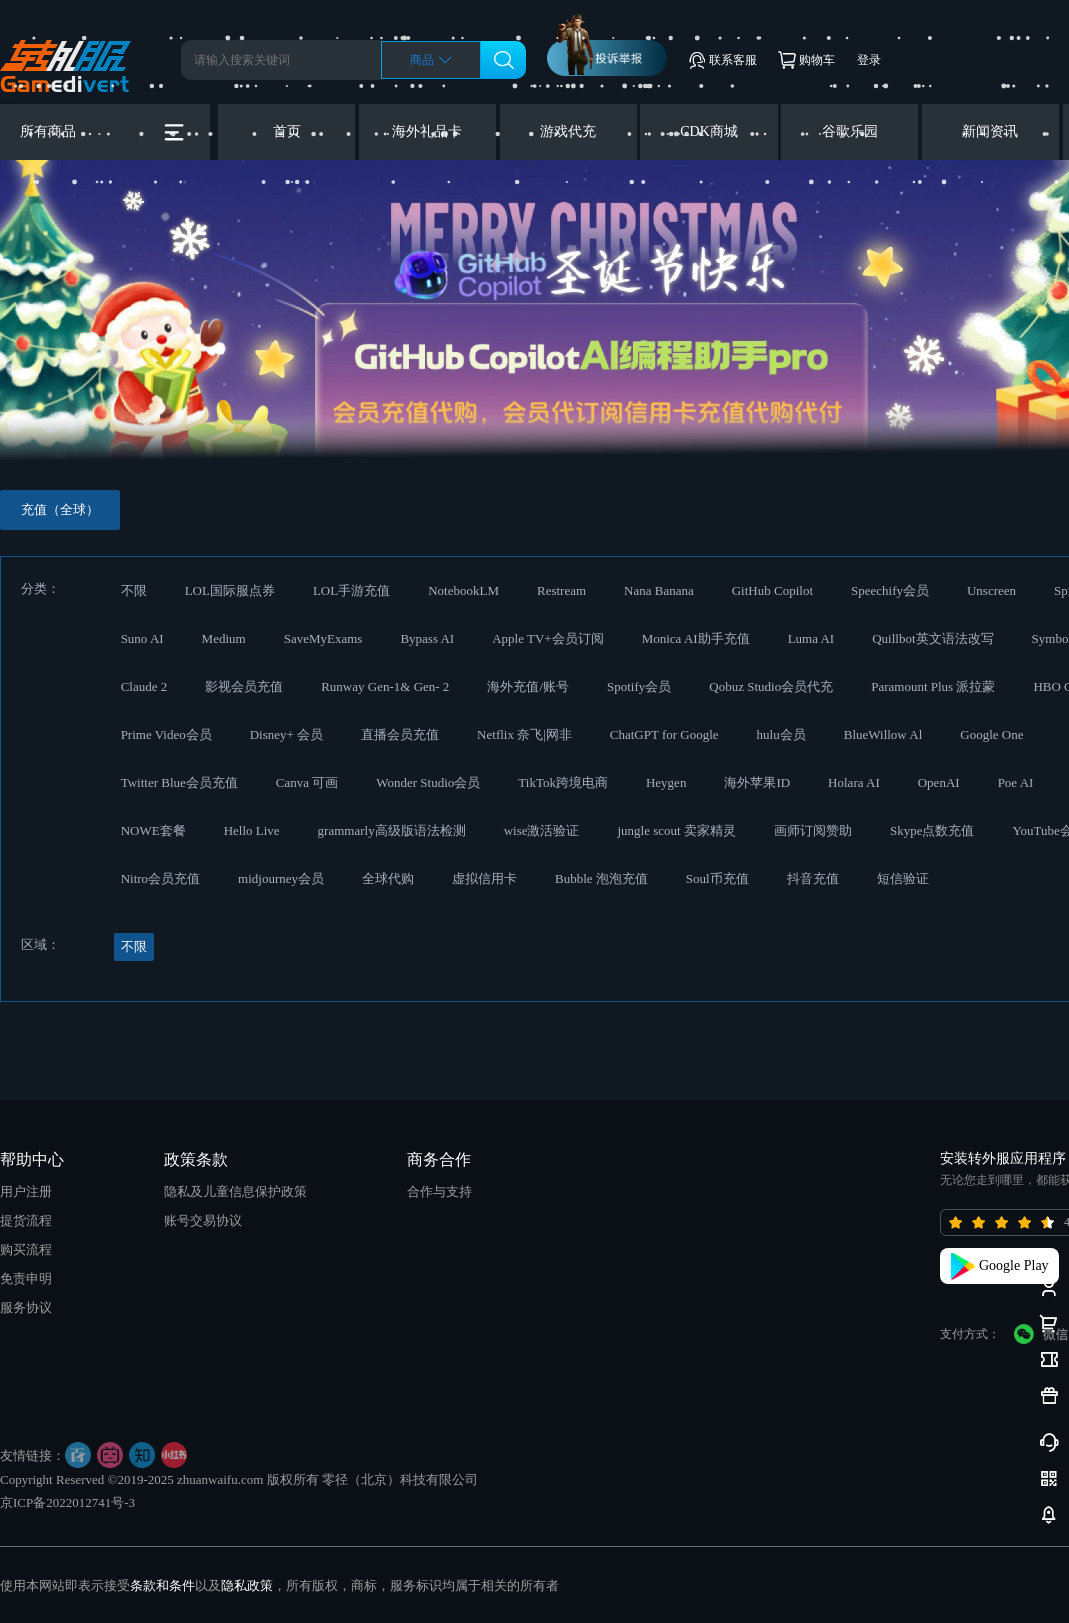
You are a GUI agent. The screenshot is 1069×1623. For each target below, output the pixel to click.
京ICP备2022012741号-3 (67, 1502)
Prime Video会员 (166, 734)
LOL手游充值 (351, 590)
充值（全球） (60, 509)
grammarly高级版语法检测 (392, 830)
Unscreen (991, 590)
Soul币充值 (717, 878)
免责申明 (26, 1278)
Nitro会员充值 (160, 878)
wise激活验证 (542, 830)
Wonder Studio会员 (428, 782)
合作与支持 (439, 1191)
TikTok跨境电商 (563, 782)
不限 (134, 590)
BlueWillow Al (883, 734)
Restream (561, 590)
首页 (287, 131)
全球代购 (388, 878)
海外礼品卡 (427, 131)
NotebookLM (463, 590)
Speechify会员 (890, 590)
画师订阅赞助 (813, 830)
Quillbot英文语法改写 (932, 638)
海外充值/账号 (528, 686)
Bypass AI (427, 638)
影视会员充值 (244, 686)
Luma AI (811, 638)
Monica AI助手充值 (696, 638)
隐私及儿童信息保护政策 (235, 1191)
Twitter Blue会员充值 (179, 782)
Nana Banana (659, 590)
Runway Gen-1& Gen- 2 (385, 686)
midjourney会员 (281, 878)
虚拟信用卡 (484, 878)
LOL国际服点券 (230, 590)
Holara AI (854, 782)
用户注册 (26, 1191)
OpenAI (939, 782)
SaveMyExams (323, 638)
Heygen (666, 782)
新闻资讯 (990, 131)
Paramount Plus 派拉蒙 (933, 686)
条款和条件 (162, 1585)
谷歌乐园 (850, 131)
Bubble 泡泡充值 (601, 878)
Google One (991, 734)
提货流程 (26, 1220)
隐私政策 (247, 1585)
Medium (224, 638)
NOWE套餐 (153, 830)
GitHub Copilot (772, 590)
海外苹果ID (757, 782)
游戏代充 (568, 131)
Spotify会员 (639, 686)
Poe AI (1016, 782)
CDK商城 (709, 131)
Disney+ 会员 (286, 734)
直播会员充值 (400, 734)
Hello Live (252, 830)
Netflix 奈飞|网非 (524, 734)
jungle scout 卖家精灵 (676, 830)
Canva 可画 (307, 782)
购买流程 (26, 1249)
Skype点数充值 (932, 830)
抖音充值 (813, 878)
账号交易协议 (203, 1220)
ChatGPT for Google (664, 734)
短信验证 (903, 878)
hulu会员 (781, 734)
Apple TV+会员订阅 (547, 638)
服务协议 (26, 1307)
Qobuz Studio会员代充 (771, 686)
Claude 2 (144, 686)
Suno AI (142, 638)
